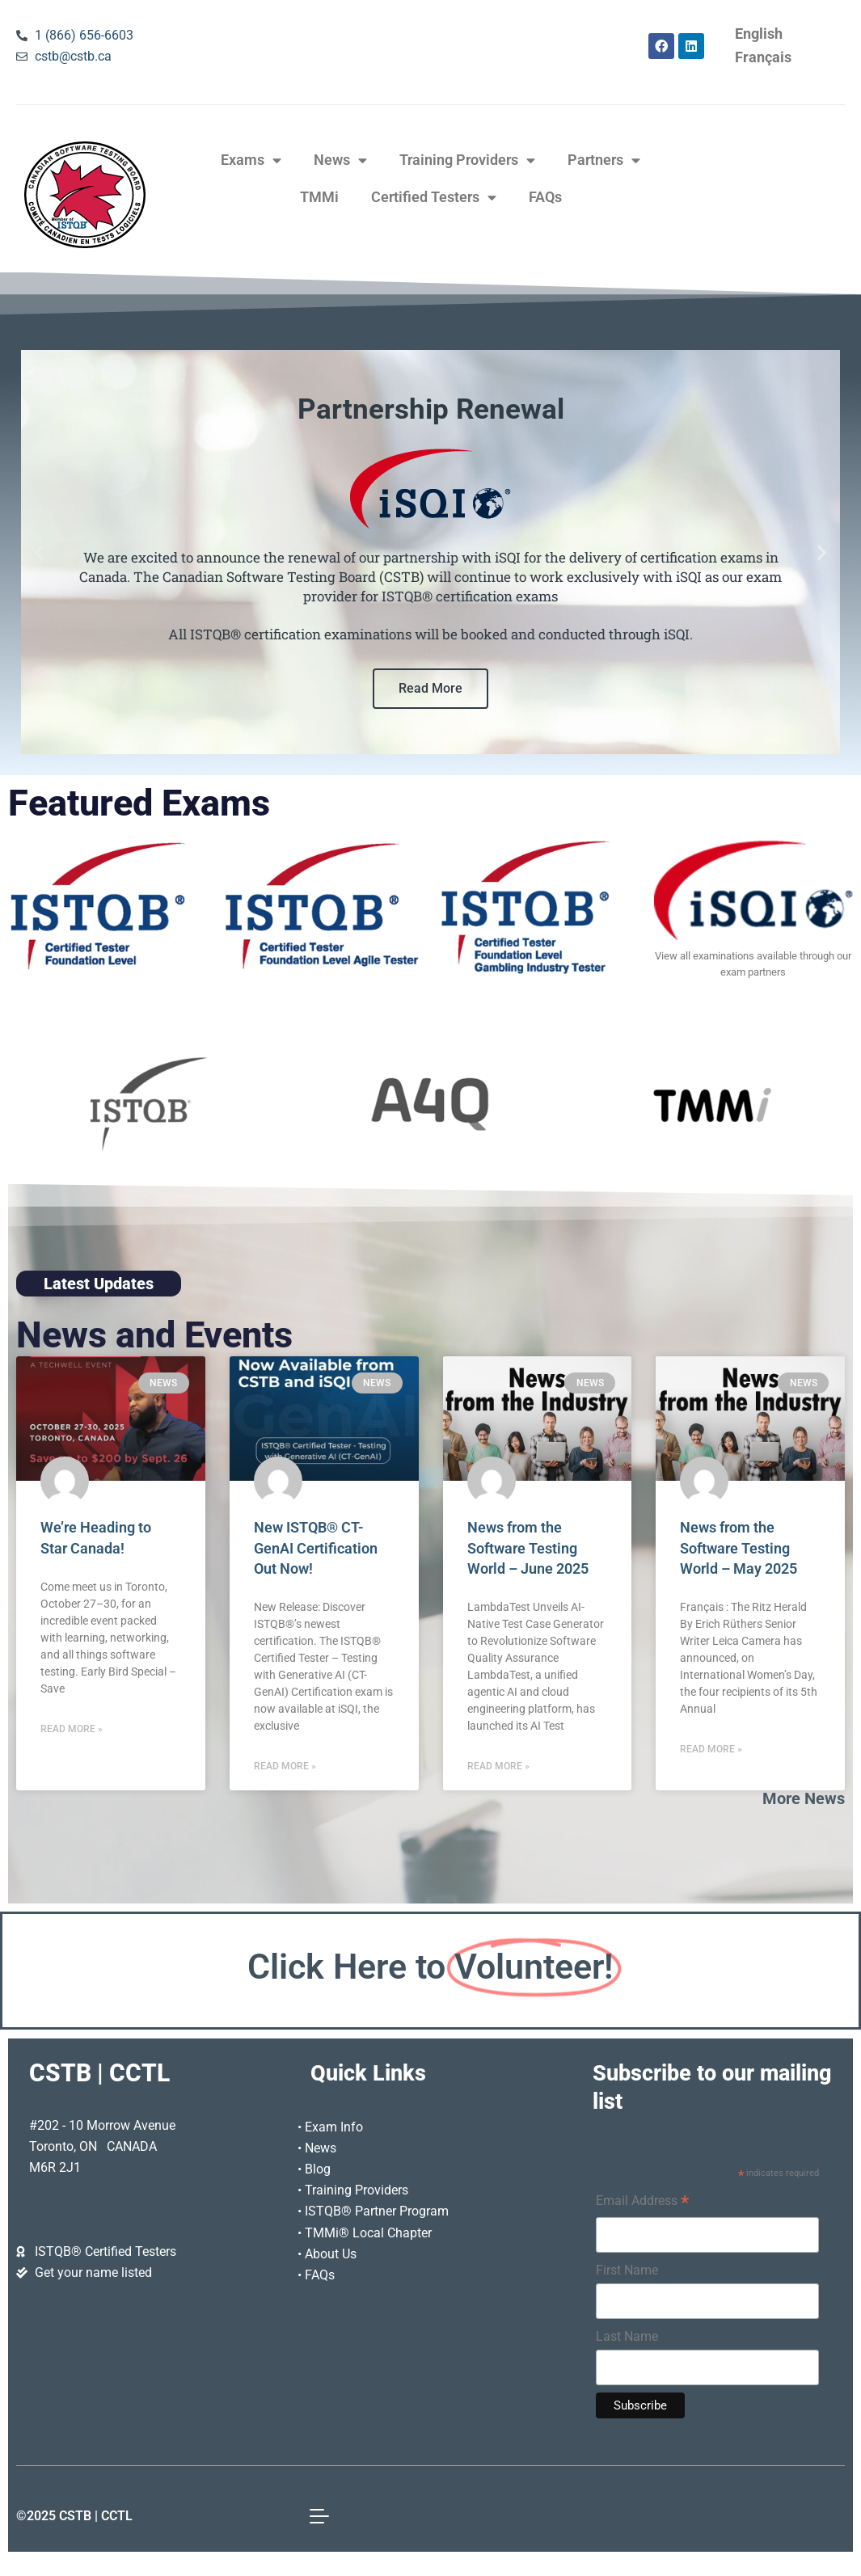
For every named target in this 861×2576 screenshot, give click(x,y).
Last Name (627, 2336)
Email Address (642, 2202)
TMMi (319, 197)
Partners (604, 160)
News (340, 160)
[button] (39, 552)
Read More (430, 688)
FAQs (545, 197)
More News (803, 1798)
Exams (251, 160)
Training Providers (467, 160)
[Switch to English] (759, 34)
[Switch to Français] (763, 58)
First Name (627, 2270)
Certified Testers (433, 198)
